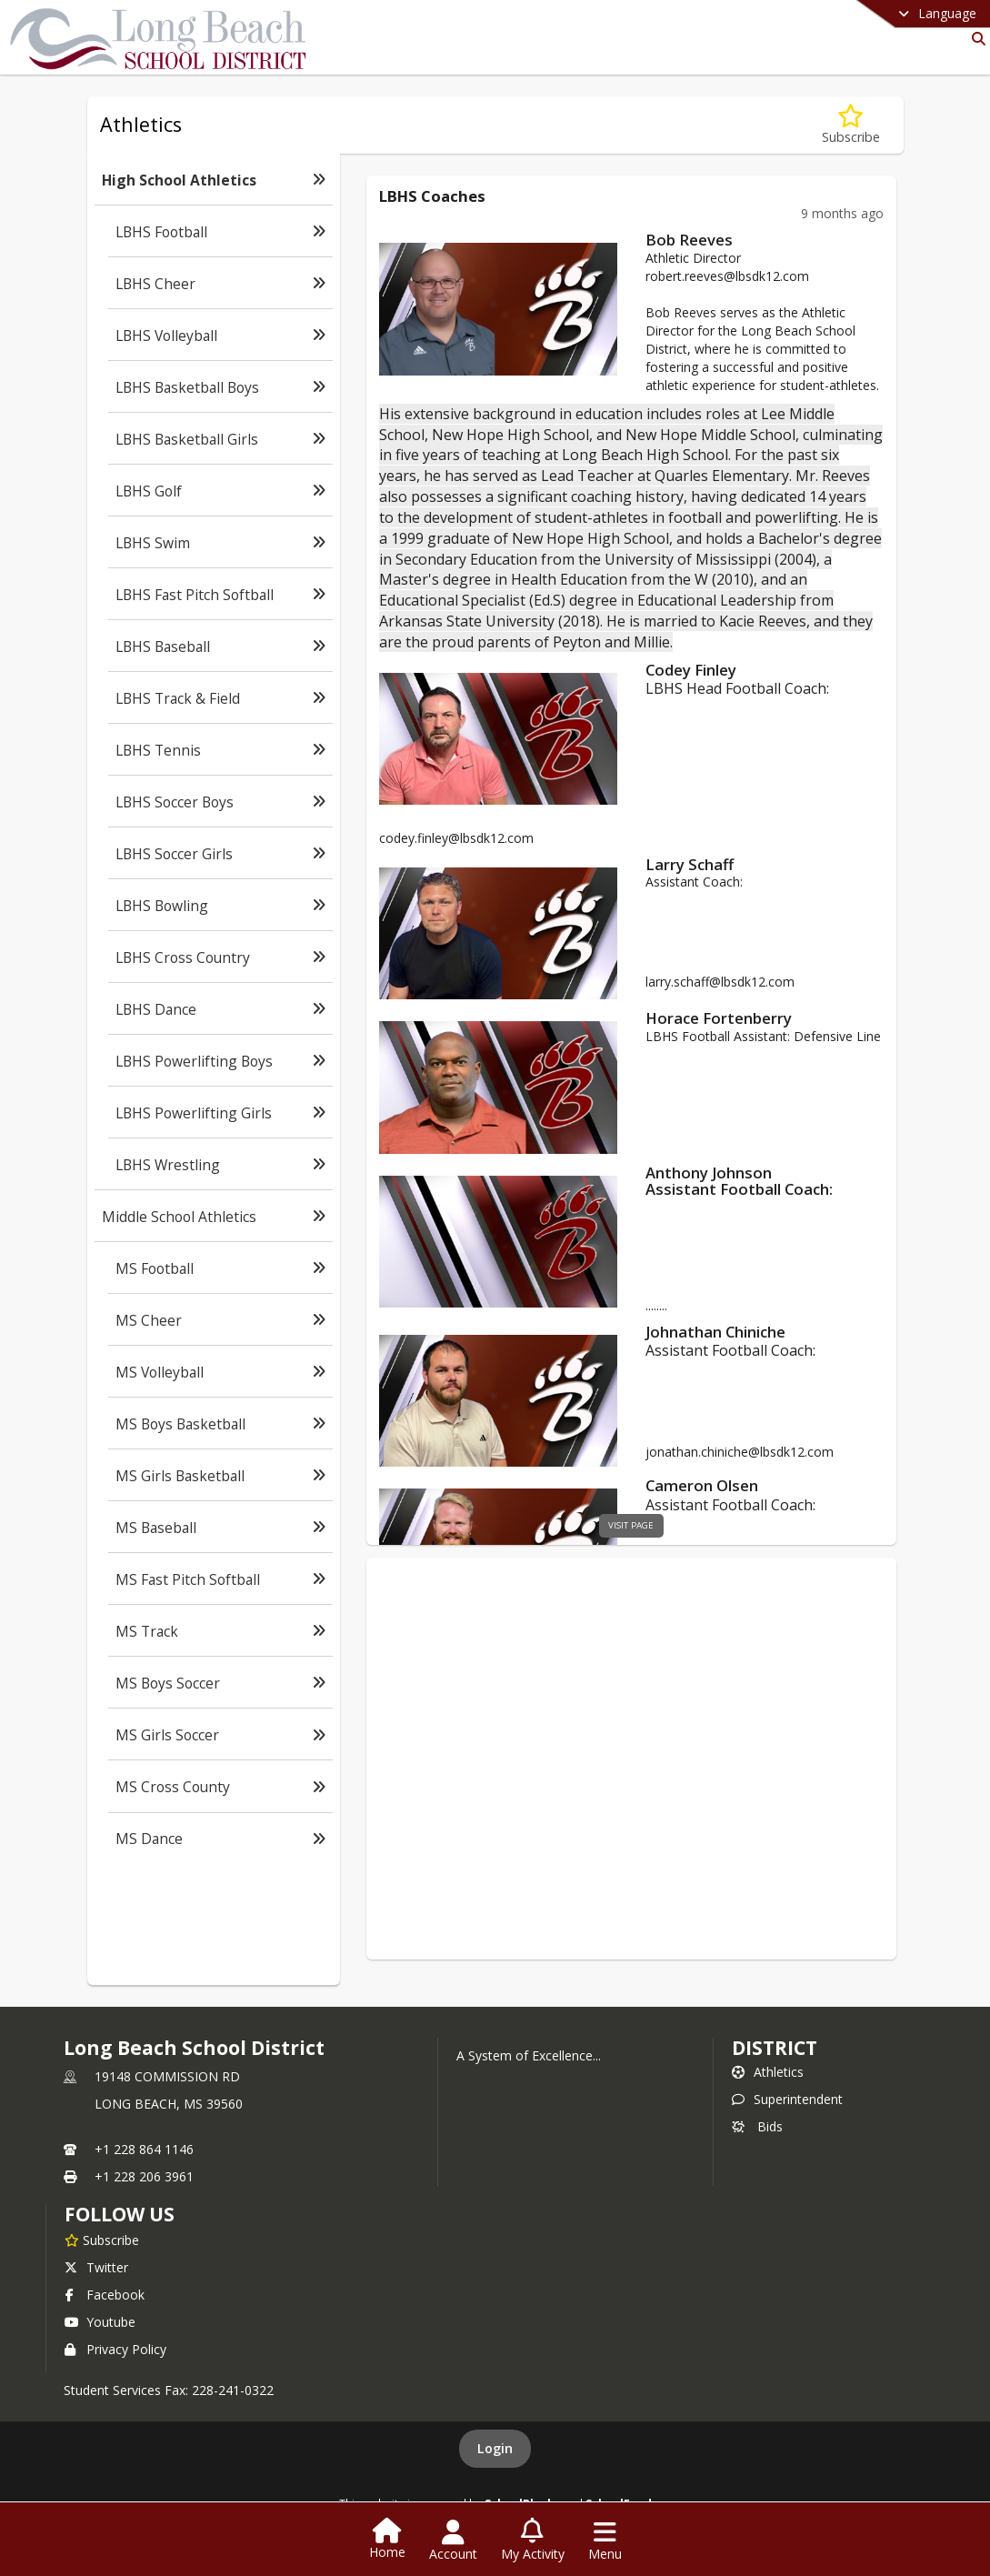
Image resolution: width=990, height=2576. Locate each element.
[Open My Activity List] (533, 2540)
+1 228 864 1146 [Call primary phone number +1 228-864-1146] (144, 2149)
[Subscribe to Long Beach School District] (102, 2240)
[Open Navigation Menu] (605, 2540)
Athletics (768, 2071)
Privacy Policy (115, 2349)
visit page (631, 1525)
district (774, 2047)
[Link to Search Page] (975, 38)
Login (495, 2448)
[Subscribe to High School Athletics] (851, 125)
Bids (757, 2126)
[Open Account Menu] (453, 2540)
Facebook (105, 2294)
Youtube (100, 2321)
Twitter (96, 2267)
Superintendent (787, 2099)
